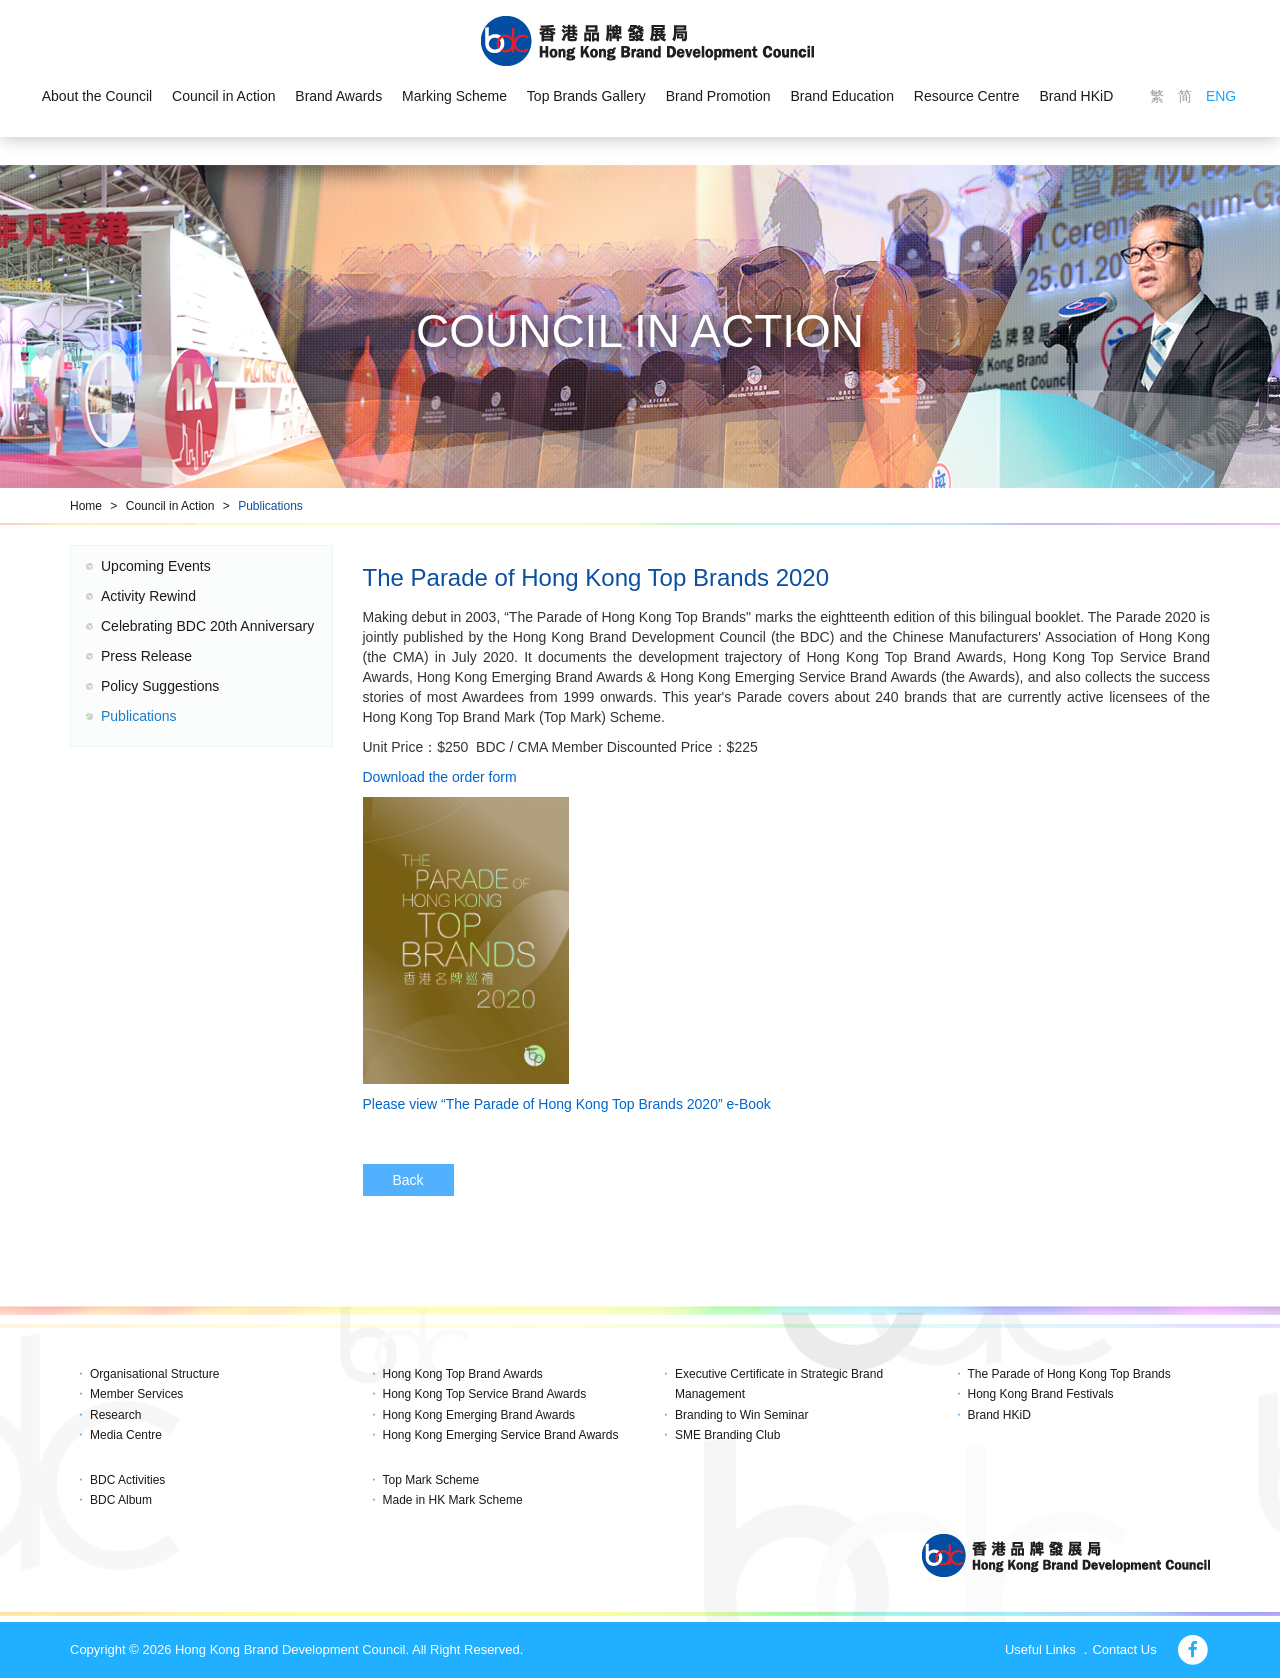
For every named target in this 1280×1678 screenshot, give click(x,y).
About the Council (96, 96)
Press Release (146, 656)
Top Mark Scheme (431, 1480)
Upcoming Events (156, 566)
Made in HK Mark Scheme (453, 1500)
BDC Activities (127, 1480)
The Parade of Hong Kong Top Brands (1069, 1374)
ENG (1221, 96)
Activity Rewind (148, 596)
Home (86, 506)
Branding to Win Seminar (741, 1415)
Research (115, 1415)
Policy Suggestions (160, 686)
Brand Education (843, 96)
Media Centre (126, 1435)
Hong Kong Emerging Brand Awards (479, 1415)
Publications (270, 506)
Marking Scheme (454, 96)
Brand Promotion (718, 96)
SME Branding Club (727, 1435)
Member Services (136, 1394)
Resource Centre (967, 96)
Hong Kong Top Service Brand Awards (485, 1394)
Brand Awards (338, 96)
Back (408, 1180)
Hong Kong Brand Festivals (1041, 1394)
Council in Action (224, 96)
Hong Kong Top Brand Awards (463, 1374)
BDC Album (121, 1500)
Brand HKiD (1077, 96)
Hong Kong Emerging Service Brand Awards (501, 1435)
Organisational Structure (154, 1374)
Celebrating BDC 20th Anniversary (207, 626)
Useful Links (1040, 1649)
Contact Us (1124, 1649)
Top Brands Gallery (586, 96)
